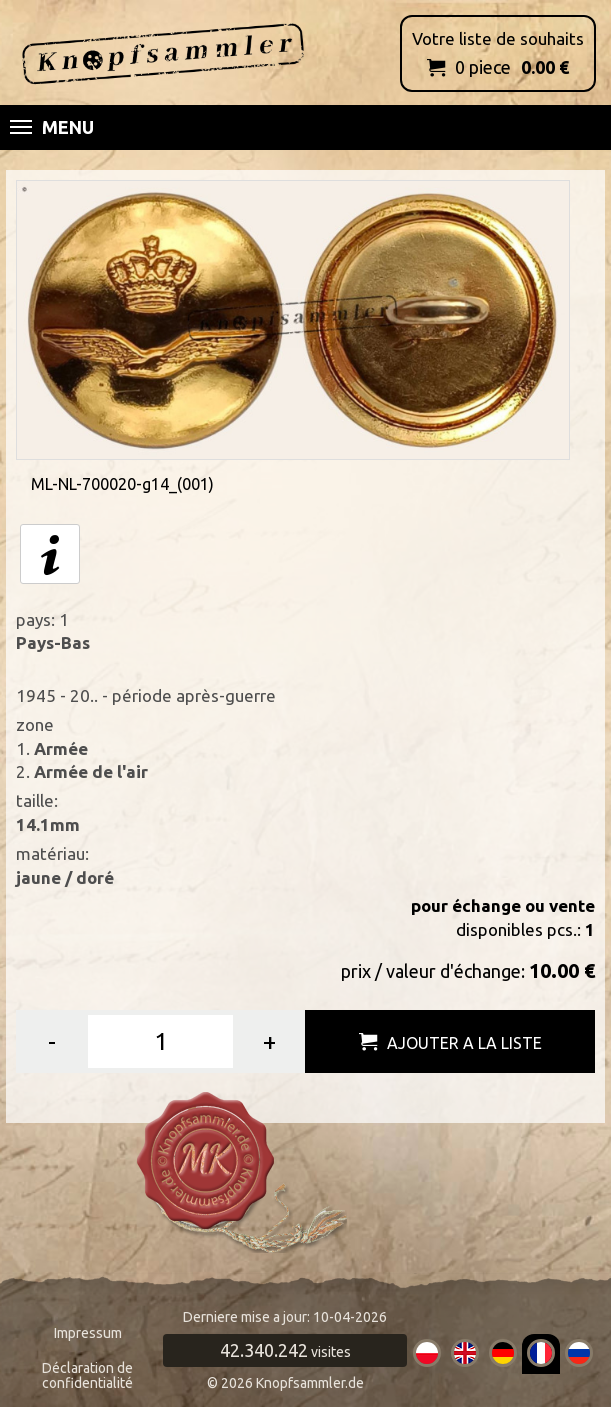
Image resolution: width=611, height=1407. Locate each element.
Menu (52, 127)
